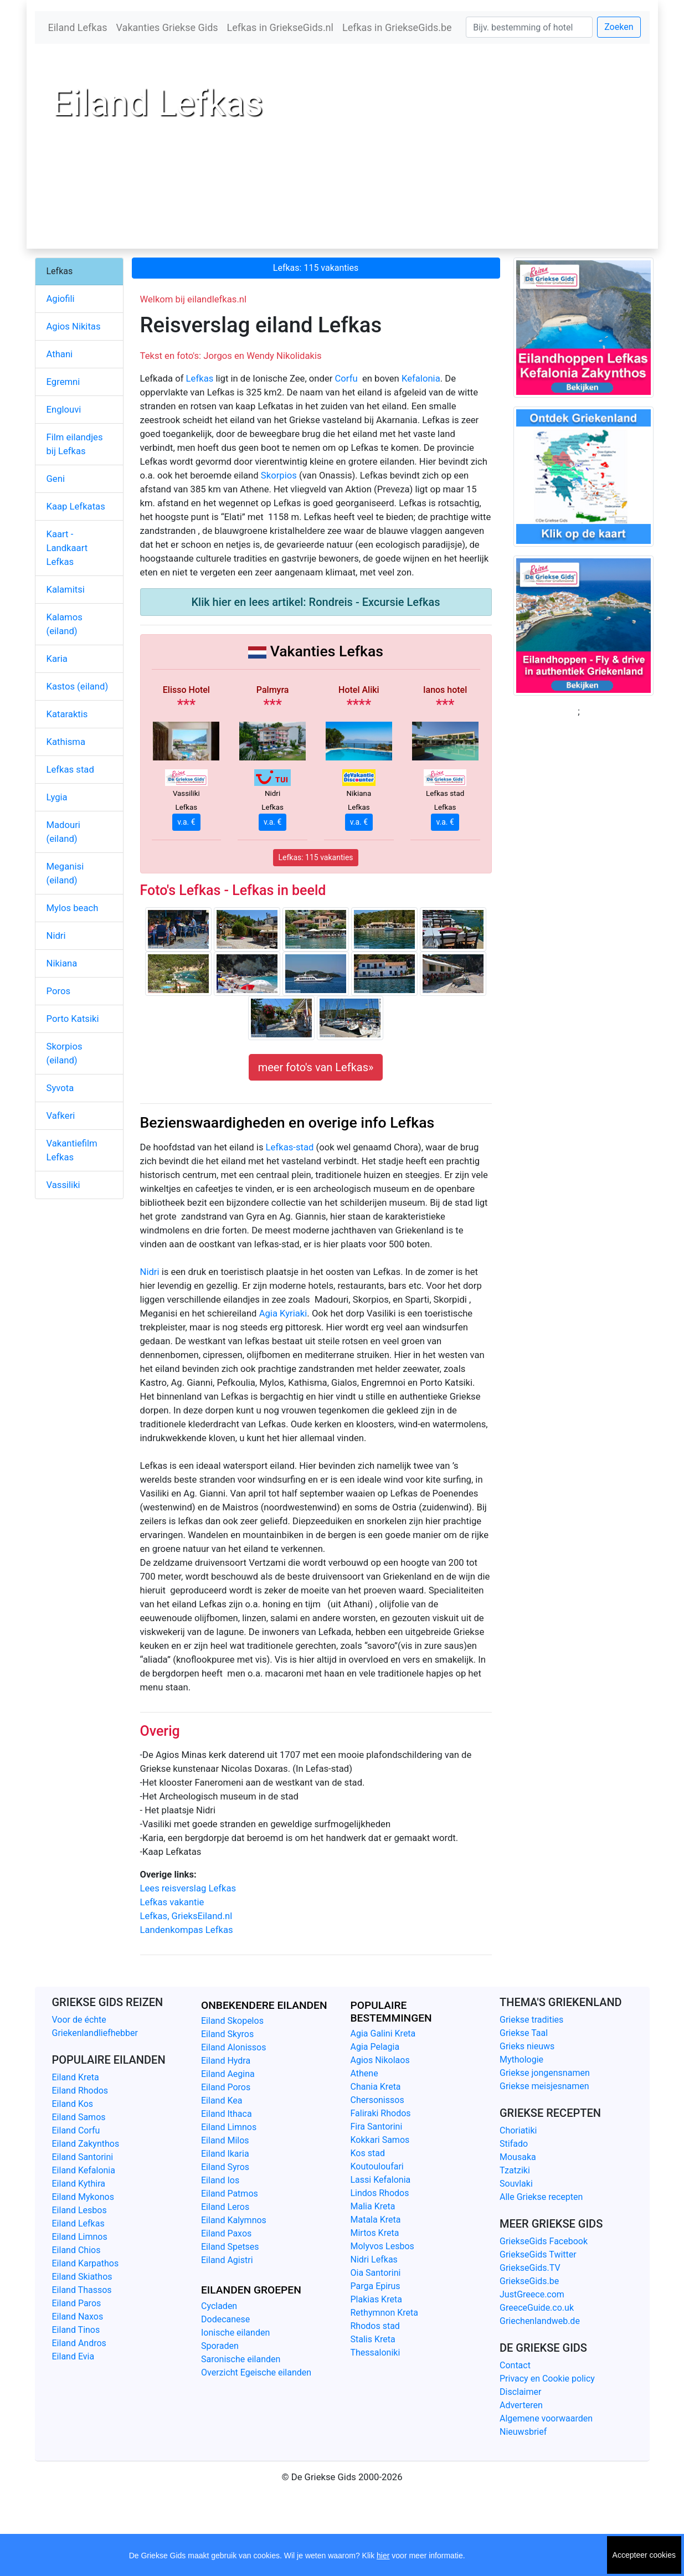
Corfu (346, 378)
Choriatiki (518, 2130)
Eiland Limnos (79, 2236)
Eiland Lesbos (79, 2210)
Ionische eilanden (235, 2332)
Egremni (63, 382)
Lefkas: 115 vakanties (315, 268)
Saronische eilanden (240, 2359)
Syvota (60, 1088)
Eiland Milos (225, 2140)
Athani (60, 354)
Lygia (57, 797)
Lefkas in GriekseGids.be (397, 27)
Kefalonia (421, 378)
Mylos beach (73, 908)
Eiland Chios (76, 2250)
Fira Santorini (377, 2126)
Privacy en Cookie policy (547, 2378)
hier (383, 2555)
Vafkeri (61, 1115)
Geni (56, 479)
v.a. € (186, 821)
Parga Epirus (375, 2286)
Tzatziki (515, 2170)
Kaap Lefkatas (76, 506)
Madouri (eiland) (63, 832)
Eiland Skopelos (232, 2020)
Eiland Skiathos (82, 2276)
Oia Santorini (376, 2273)
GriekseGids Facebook (544, 2241)
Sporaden (220, 2346)
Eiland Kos (73, 2104)
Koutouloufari (377, 2166)
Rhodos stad (375, 2326)
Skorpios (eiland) (65, 1053)
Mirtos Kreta (375, 2233)
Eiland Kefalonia (83, 2170)
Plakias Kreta (376, 2299)
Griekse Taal (524, 2033)
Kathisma (66, 742)
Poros (58, 991)
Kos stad (368, 2153)
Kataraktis (67, 714)
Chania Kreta (376, 2086)
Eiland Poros (225, 2087)
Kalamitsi (66, 589)
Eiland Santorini (83, 2157)
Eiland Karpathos (85, 2263)
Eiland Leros (225, 2207)
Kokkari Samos (380, 2140)
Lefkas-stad (290, 1147)
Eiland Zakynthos (86, 2143)
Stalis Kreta (373, 2339)
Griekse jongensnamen (545, 2073)
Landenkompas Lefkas (186, 1930)
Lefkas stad (70, 769)
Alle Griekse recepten (541, 2197)
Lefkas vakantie (172, 1902)
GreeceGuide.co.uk (537, 2307)
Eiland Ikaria (225, 2153)
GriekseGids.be (529, 2281)
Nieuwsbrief (523, 2431)
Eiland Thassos (82, 2290)
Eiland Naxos (78, 2316)
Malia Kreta (373, 2206)
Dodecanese (225, 2319)
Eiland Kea (221, 2100)
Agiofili (61, 299)
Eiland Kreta (75, 2077)
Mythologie (521, 2059)
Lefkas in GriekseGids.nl (280, 27)
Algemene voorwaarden (546, 2418)
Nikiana (62, 963)
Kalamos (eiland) (65, 624)
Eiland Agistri (227, 2260)
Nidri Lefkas (374, 2259)
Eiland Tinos (76, 2330)
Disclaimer (520, 2392)
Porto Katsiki (73, 1019)
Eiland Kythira (78, 2183)
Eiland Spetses (230, 2246)
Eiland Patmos (229, 2193)
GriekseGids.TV (530, 2268)
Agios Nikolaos (380, 2060)
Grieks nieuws (527, 2046)
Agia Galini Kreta (383, 2033)
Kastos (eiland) (78, 686)
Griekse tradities (531, 2019)
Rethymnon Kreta (385, 2312)
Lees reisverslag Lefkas (188, 1888)
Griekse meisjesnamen (544, 2086)
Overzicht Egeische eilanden (256, 2372)
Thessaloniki (375, 2352)
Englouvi (64, 409)
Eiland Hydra (225, 2060)
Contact (515, 2365)
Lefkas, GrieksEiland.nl (186, 1916)
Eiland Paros (76, 2303)
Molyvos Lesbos (382, 2246)
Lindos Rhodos (380, 2193)
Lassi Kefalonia (381, 2179)
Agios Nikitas (74, 326)
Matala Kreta (376, 2219)
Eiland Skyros (227, 2034)
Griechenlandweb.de (540, 2321)
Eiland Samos (79, 2117)
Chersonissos (377, 2100)
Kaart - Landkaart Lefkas (67, 548)
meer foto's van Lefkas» (316, 1067)
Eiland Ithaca (226, 2114)
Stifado (514, 2143)
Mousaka (518, 2157)
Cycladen (219, 2306)
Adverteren (521, 2405)
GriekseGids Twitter (538, 2254)
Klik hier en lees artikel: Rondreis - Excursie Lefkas (315, 602)
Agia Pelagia (375, 2047)
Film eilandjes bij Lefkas (75, 444)
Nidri (150, 1272)
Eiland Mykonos (83, 2197)
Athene (364, 2073)
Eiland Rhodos (80, 2090)
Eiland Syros (225, 2167)
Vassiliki (63, 1185)
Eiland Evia (73, 2356)
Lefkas (200, 378)
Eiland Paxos (226, 2233)
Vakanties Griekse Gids (167, 27)
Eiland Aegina (228, 2074)
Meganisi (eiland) (65, 873)
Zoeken (618, 27)
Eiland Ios (220, 2180)
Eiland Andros (79, 2343)
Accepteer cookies (644, 2555)
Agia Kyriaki (283, 1313)
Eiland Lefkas (77, 27)
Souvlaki (516, 2183)
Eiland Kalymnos (233, 2220)
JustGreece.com (532, 2294)
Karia (57, 659)
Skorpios (279, 475)
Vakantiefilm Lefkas (72, 1150)
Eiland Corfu (76, 2130)
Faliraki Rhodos (381, 2113)
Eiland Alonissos (233, 2047)
